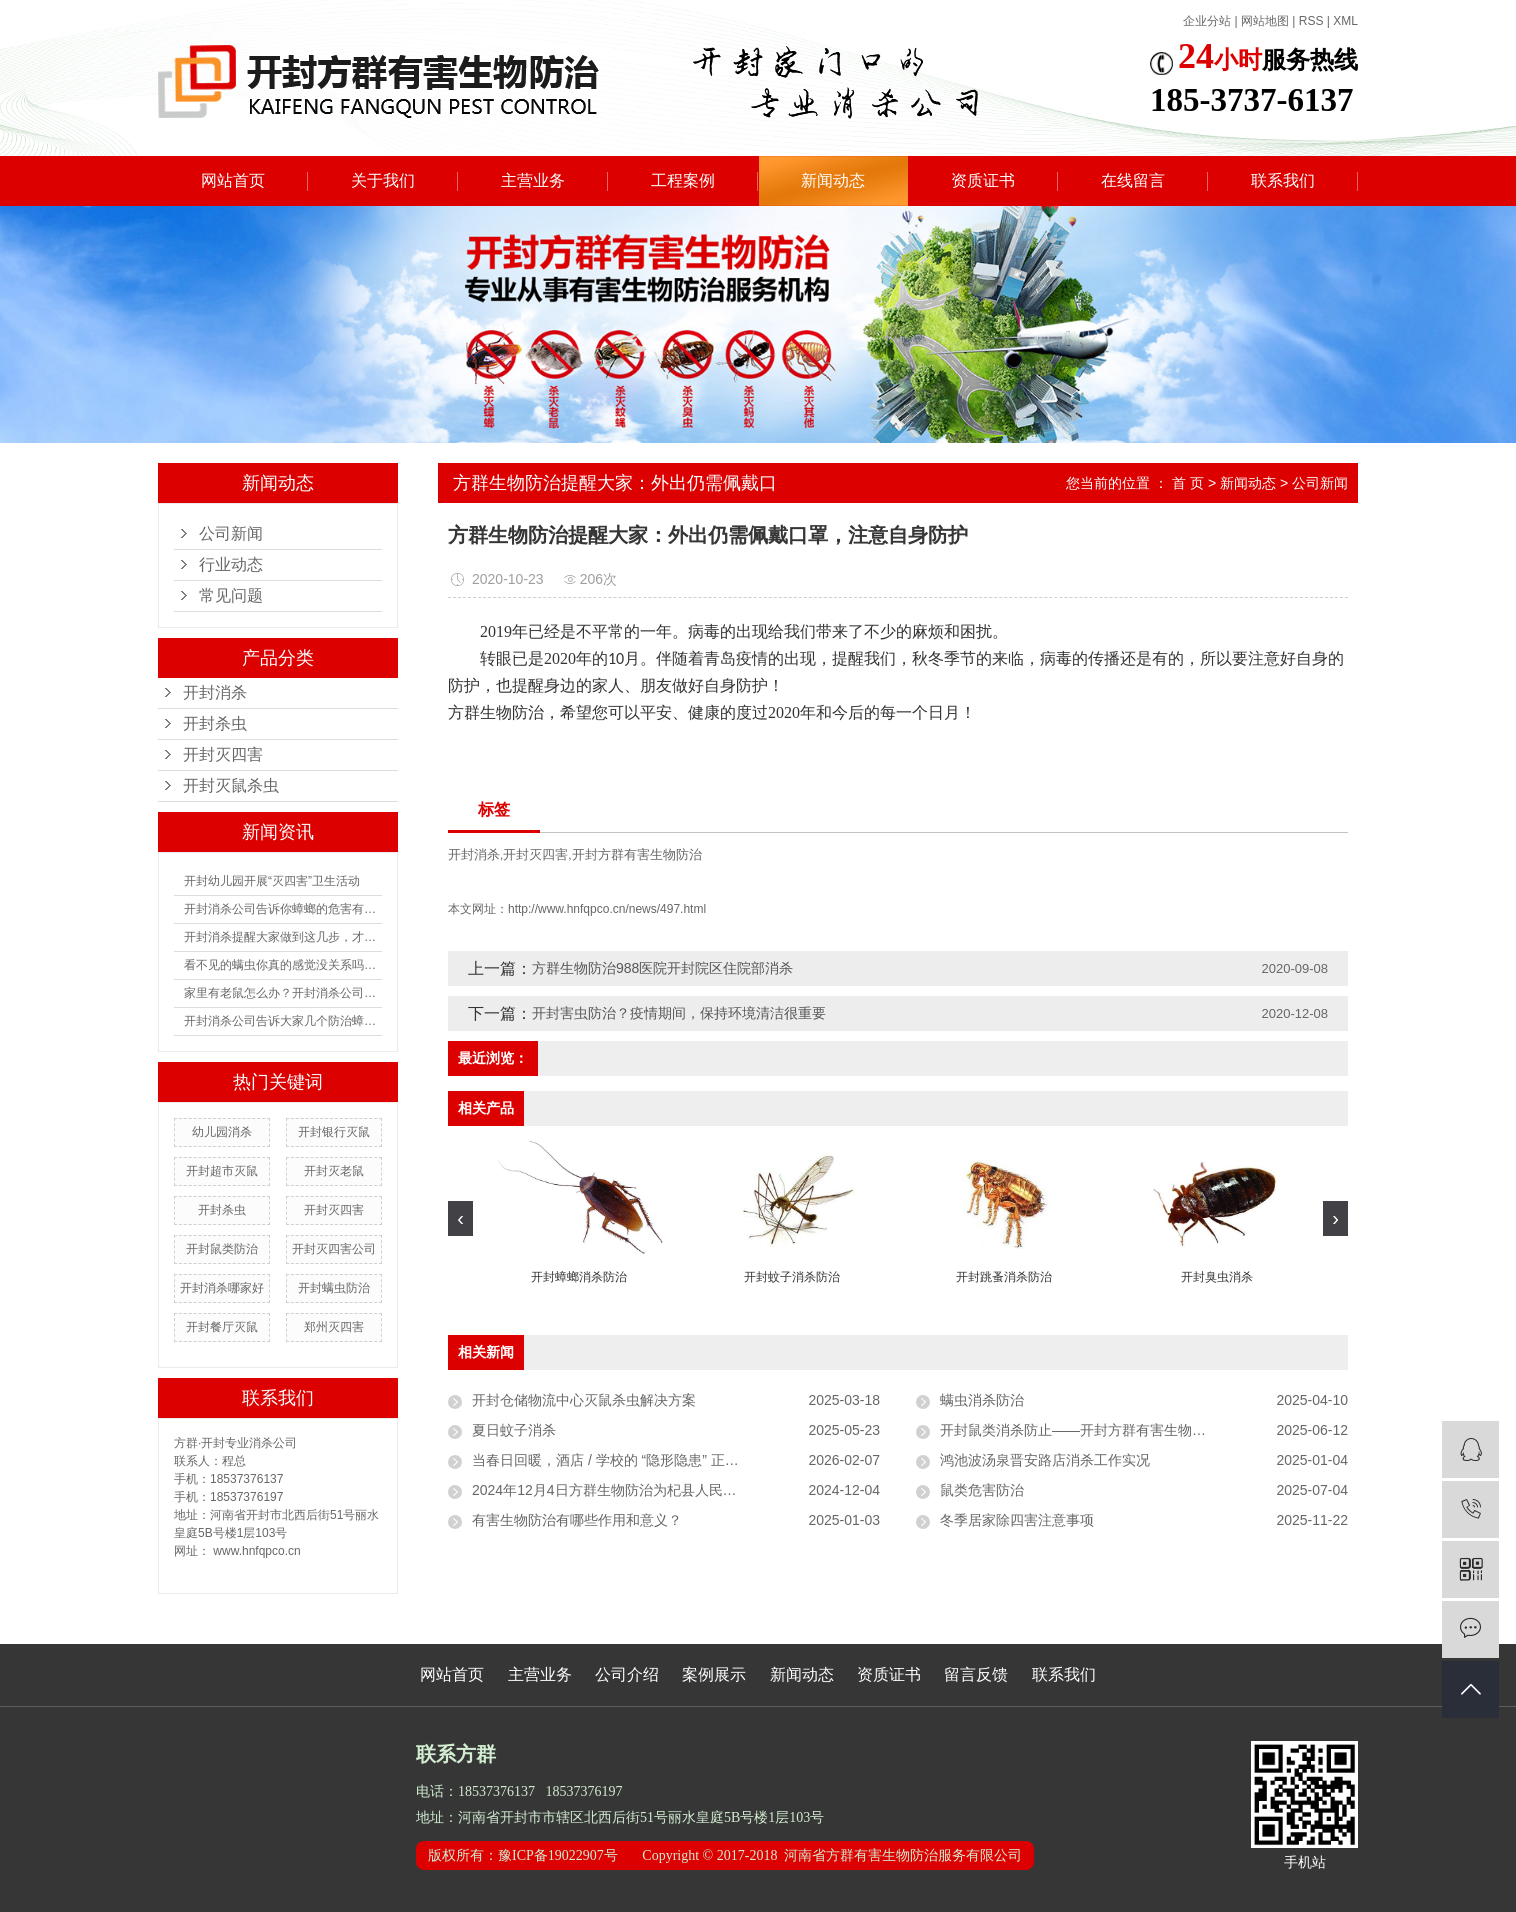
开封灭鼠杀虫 (231, 785)
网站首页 (233, 180)
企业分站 (1207, 21)
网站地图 (1265, 21)
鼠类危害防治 (982, 1490)
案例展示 (714, 1674)
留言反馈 (976, 1674)
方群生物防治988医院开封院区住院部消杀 (662, 968)
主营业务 (533, 180)
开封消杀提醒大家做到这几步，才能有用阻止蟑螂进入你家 (283, 937)
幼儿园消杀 (222, 1132)
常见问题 (231, 595)
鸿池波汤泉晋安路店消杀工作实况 (1045, 1460)
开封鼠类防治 (222, 1249)
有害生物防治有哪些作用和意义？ (577, 1520)
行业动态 (231, 564)
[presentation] (460, 1218)
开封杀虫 (215, 723)
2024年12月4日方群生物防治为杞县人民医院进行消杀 (639, 1490)
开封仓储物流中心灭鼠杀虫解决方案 (584, 1400)
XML (1345, 21)
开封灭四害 (223, 754)
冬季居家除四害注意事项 (1017, 1520)
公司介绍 (627, 1674)
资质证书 (983, 180)
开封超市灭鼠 (222, 1171)
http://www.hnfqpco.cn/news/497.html (607, 909)
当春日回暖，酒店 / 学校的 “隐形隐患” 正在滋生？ (626, 1460)
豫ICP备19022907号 (558, 1855)
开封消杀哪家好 (222, 1288)
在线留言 (1133, 180)
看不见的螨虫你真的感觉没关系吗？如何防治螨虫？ (283, 965)
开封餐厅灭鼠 (222, 1327)
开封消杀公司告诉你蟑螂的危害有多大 (283, 909)
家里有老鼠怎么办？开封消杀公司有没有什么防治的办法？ (283, 993)
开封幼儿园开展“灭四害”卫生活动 (272, 881)
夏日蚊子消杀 (514, 1430)
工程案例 (683, 180)
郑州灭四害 (334, 1327)
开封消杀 (215, 692)
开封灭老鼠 (334, 1171)
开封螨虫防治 (334, 1288)
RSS (1311, 21)
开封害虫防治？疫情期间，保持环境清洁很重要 (679, 1013)
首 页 (1188, 483)
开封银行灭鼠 (334, 1132)
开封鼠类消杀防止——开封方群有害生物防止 (1080, 1430)
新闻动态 (833, 180)
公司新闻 (231, 533)
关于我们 (383, 180)
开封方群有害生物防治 (637, 854)
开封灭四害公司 (334, 1249)
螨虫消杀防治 (982, 1400)
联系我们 (1283, 180)
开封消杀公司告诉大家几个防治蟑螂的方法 (283, 1021)
